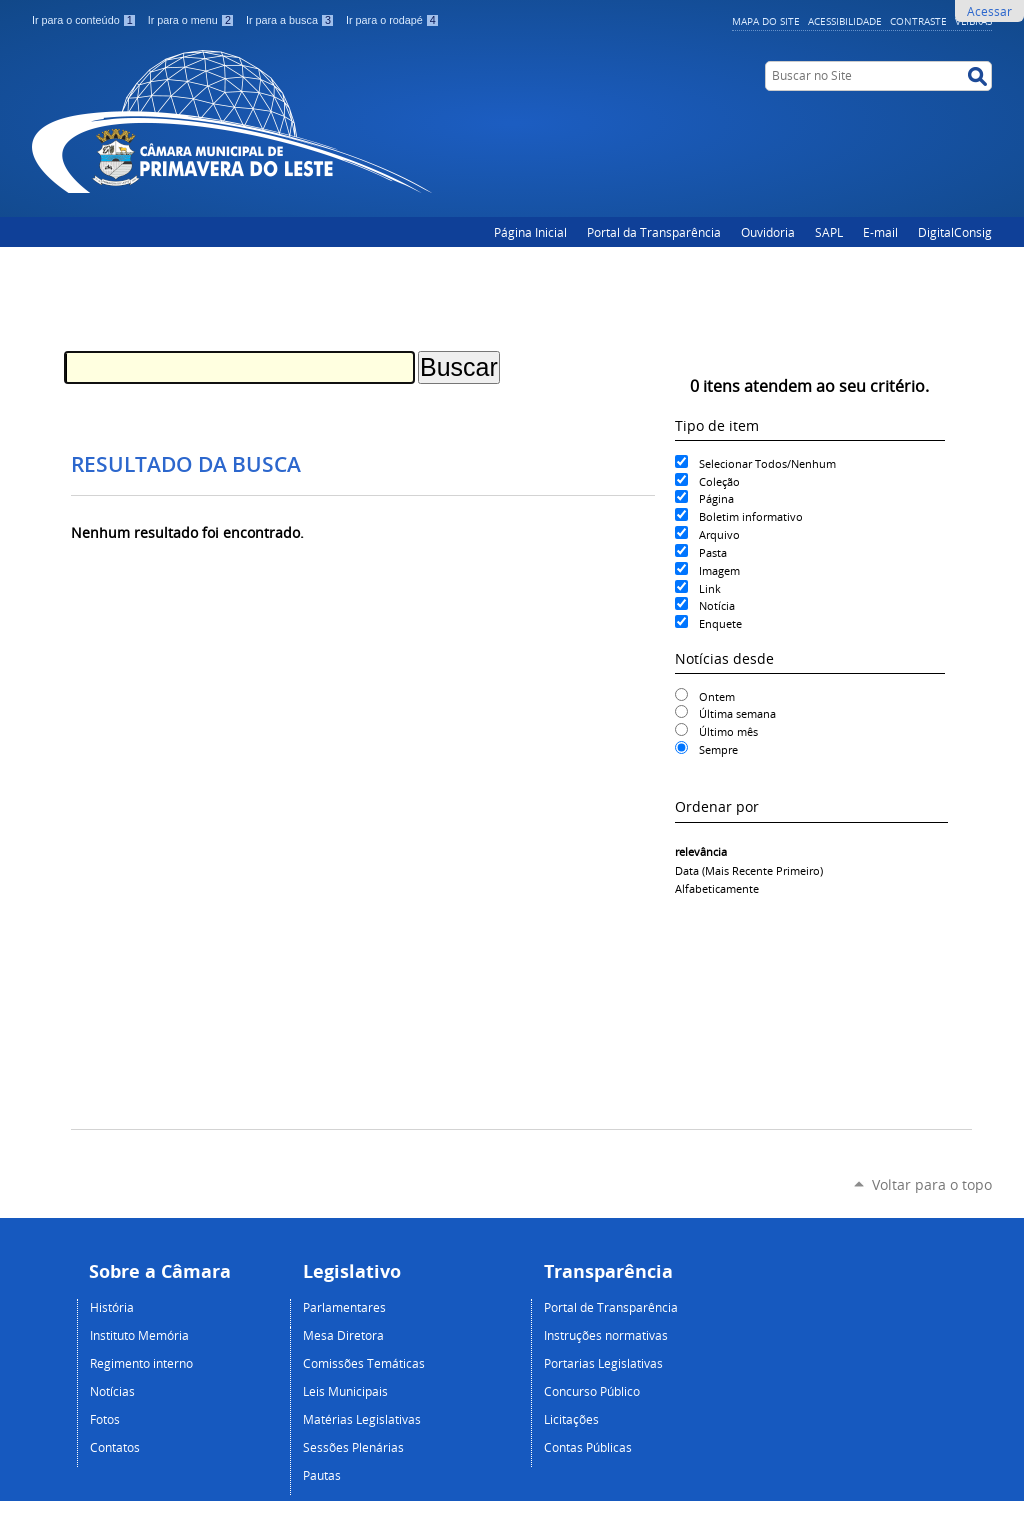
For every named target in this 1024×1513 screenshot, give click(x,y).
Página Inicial (530, 232)
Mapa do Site (766, 21)
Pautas (322, 1475)
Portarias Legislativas (603, 1363)
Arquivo (719, 534)
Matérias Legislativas (362, 1419)
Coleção (719, 481)
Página (716, 498)
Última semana (737, 713)
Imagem (719, 570)
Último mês (728, 731)
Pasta (713, 552)
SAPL (829, 232)
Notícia (717, 605)
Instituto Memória (139, 1335)
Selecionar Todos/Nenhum (767, 463)
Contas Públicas (588, 1447)
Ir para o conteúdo (86, 20)
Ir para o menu (193, 20)
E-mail (880, 232)
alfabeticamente (717, 888)
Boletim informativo (751, 516)
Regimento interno (141, 1363)
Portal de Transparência (611, 1307)
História (112, 1307)
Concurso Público (592, 1391)
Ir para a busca (292, 20)
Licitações (571, 1419)
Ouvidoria (768, 232)
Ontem (717, 696)
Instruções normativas (606, 1335)
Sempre (718, 749)
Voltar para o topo (932, 1184)
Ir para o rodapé (393, 20)
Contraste (918, 21)
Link (710, 588)
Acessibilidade (845, 21)
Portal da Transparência (654, 232)
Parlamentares (344, 1307)
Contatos (115, 1447)
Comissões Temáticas (364, 1363)
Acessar (989, 11)
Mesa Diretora (343, 1335)
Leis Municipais (345, 1391)
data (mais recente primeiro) (749, 870)
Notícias (112, 1391)
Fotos (105, 1419)
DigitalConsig (955, 232)
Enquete (720, 623)
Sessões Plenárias (353, 1447)
